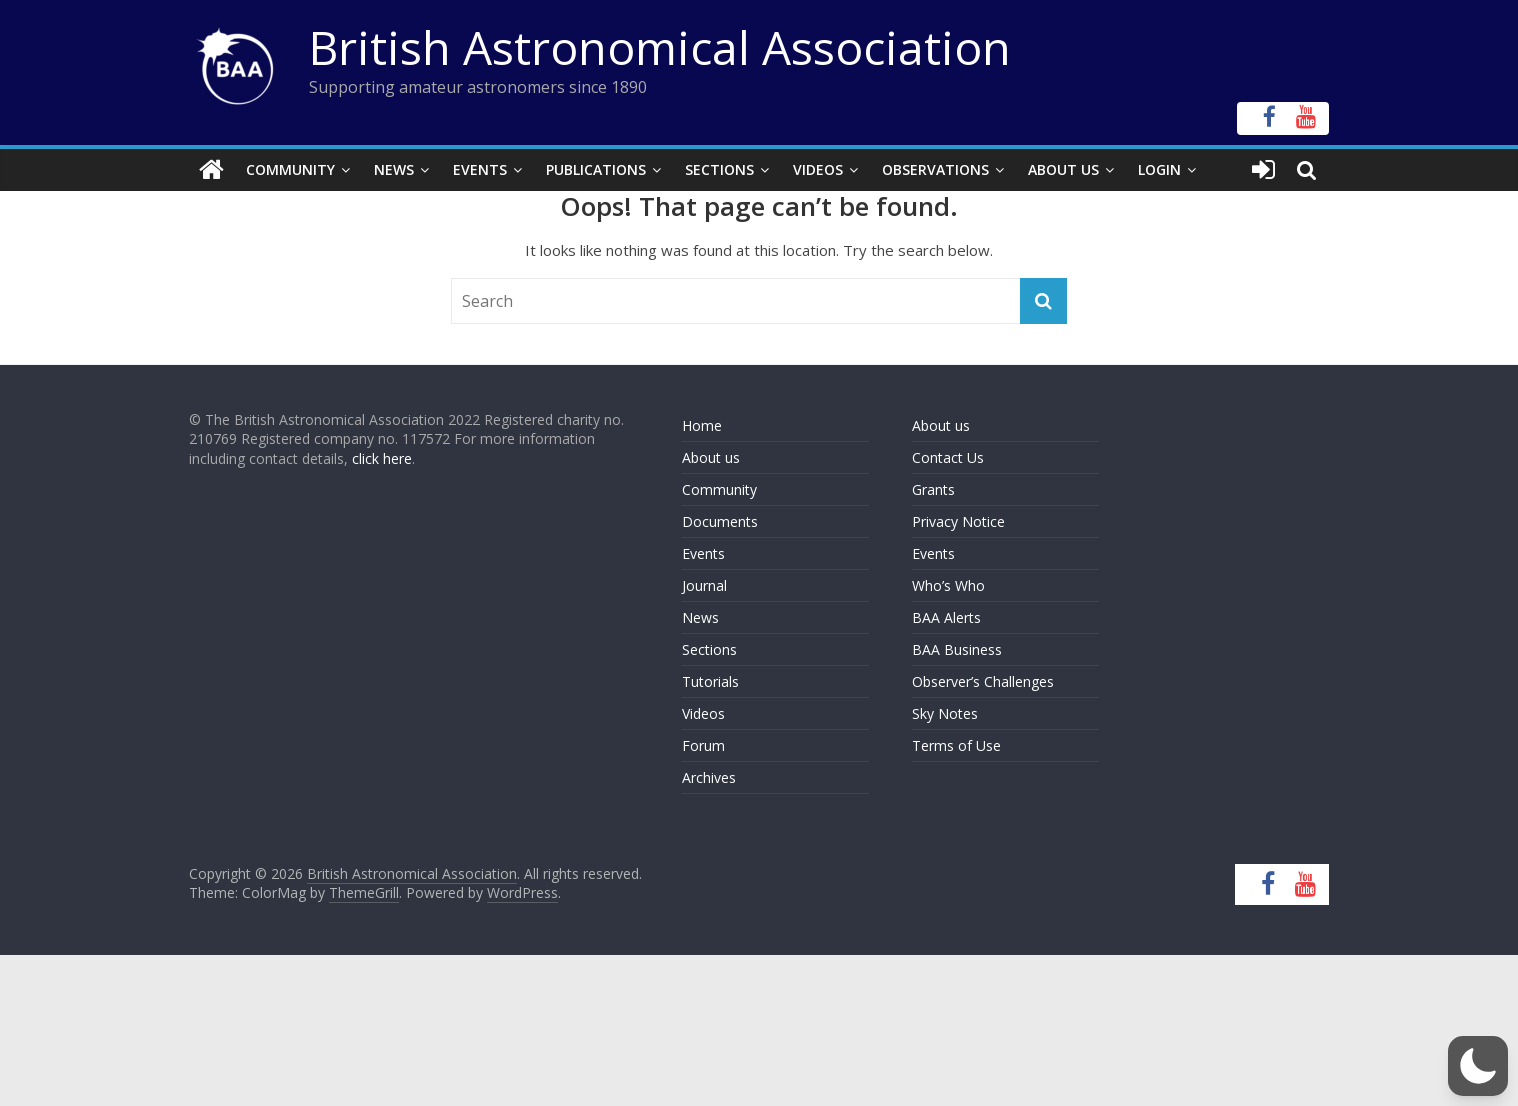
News (394, 169)
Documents (720, 521)
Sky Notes (945, 713)
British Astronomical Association (660, 47)
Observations (935, 169)
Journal (704, 585)
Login (1159, 169)
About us (711, 457)
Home (702, 425)
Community (290, 169)
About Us (1063, 169)
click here (382, 458)
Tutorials (710, 681)
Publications (596, 169)
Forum (703, 745)
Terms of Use (956, 745)
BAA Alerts (946, 617)
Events (480, 169)
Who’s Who (948, 585)
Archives (709, 777)
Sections (719, 169)
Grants (933, 489)
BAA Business (957, 649)
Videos (818, 169)
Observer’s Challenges (983, 681)
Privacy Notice (958, 521)
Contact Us (948, 457)
